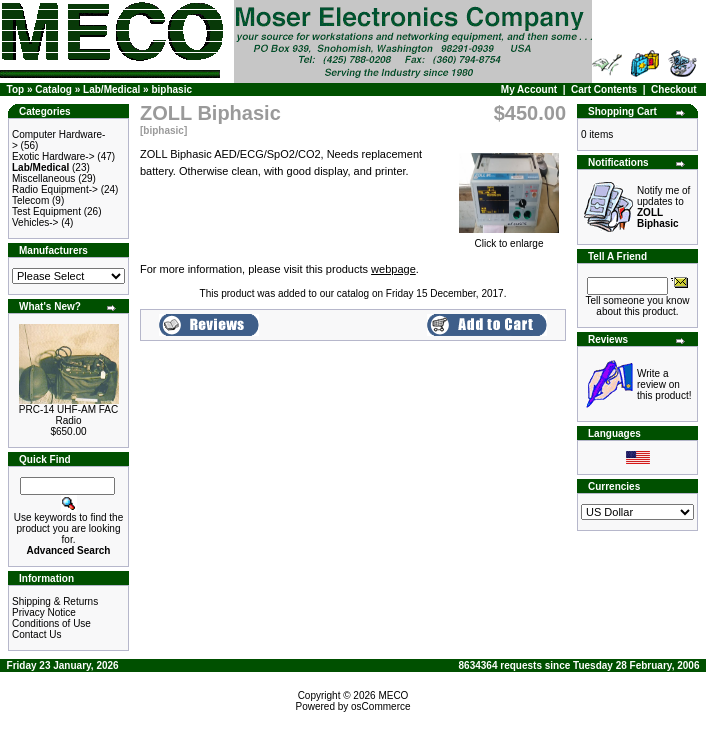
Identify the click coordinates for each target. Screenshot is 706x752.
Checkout (674, 89)
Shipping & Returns (55, 601)
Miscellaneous (43, 178)
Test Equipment (46, 211)
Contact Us (36, 634)
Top (16, 89)
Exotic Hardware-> (53, 156)
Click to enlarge (509, 239)
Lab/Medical (111, 89)
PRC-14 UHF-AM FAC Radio (68, 415)
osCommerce (380, 706)
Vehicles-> (35, 222)
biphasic (171, 89)
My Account (529, 89)
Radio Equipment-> (55, 189)
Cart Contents (604, 89)
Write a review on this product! (664, 384)
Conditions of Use (51, 623)
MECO (393, 695)
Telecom (30, 200)
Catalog (53, 89)
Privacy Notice (44, 612)
